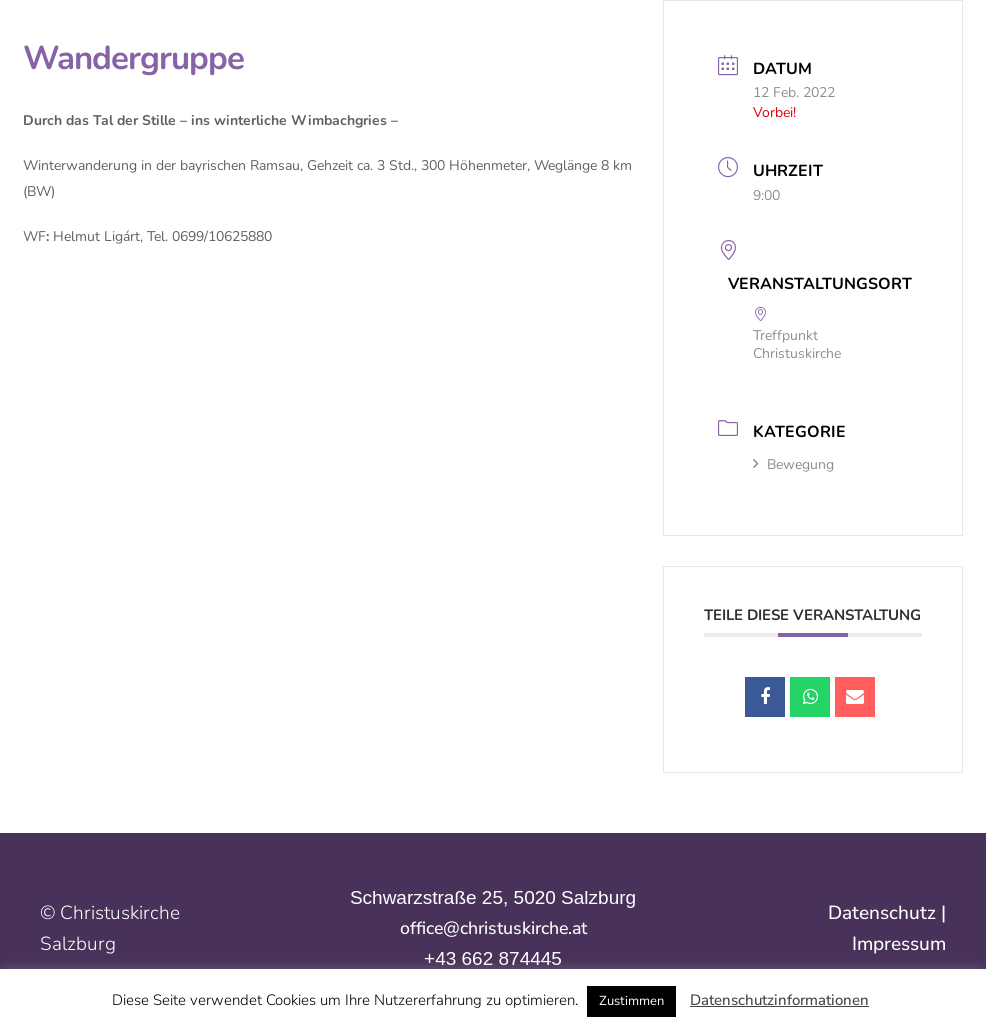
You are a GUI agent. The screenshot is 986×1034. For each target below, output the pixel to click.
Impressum (899, 944)
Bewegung (793, 464)
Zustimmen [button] (631, 1001)
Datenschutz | (887, 913)
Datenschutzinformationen (779, 1000)
